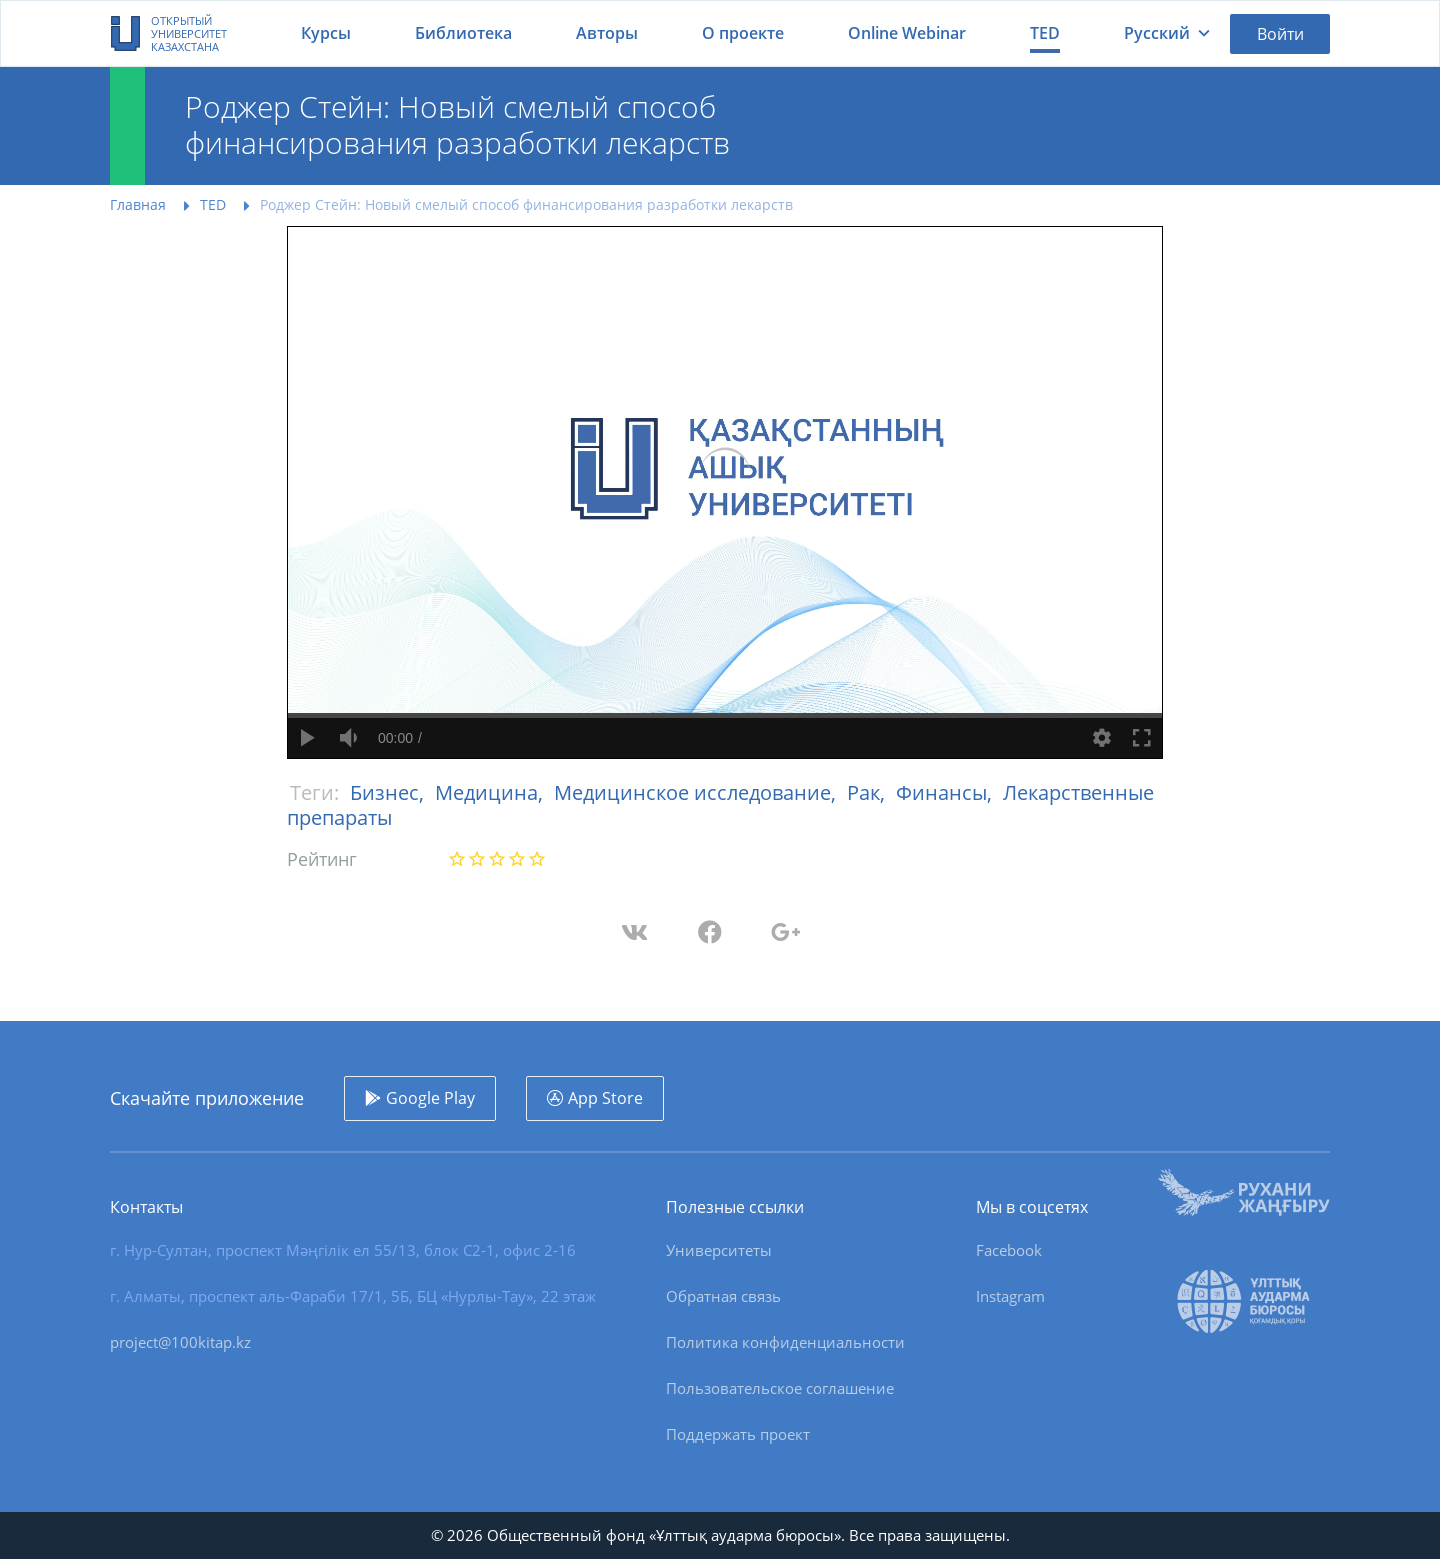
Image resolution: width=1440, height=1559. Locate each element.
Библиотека (463, 33)
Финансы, (946, 792)
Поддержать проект (738, 1434)
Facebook (1009, 1250)
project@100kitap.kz (180, 1342)
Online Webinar (907, 33)
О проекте (743, 33)
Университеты (719, 1250)
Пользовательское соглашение (780, 1388)
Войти (1280, 34)
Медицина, (491, 792)
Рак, (868, 792)
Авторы (607, 33)
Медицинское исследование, (697, 792)
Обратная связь (723, 1296)
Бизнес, (389, 792)
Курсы (326, 33)
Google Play (430, 1098)
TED (1045, 33)
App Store (605, 1098)
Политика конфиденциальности (785, 1342)
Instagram (1010, 1296)
